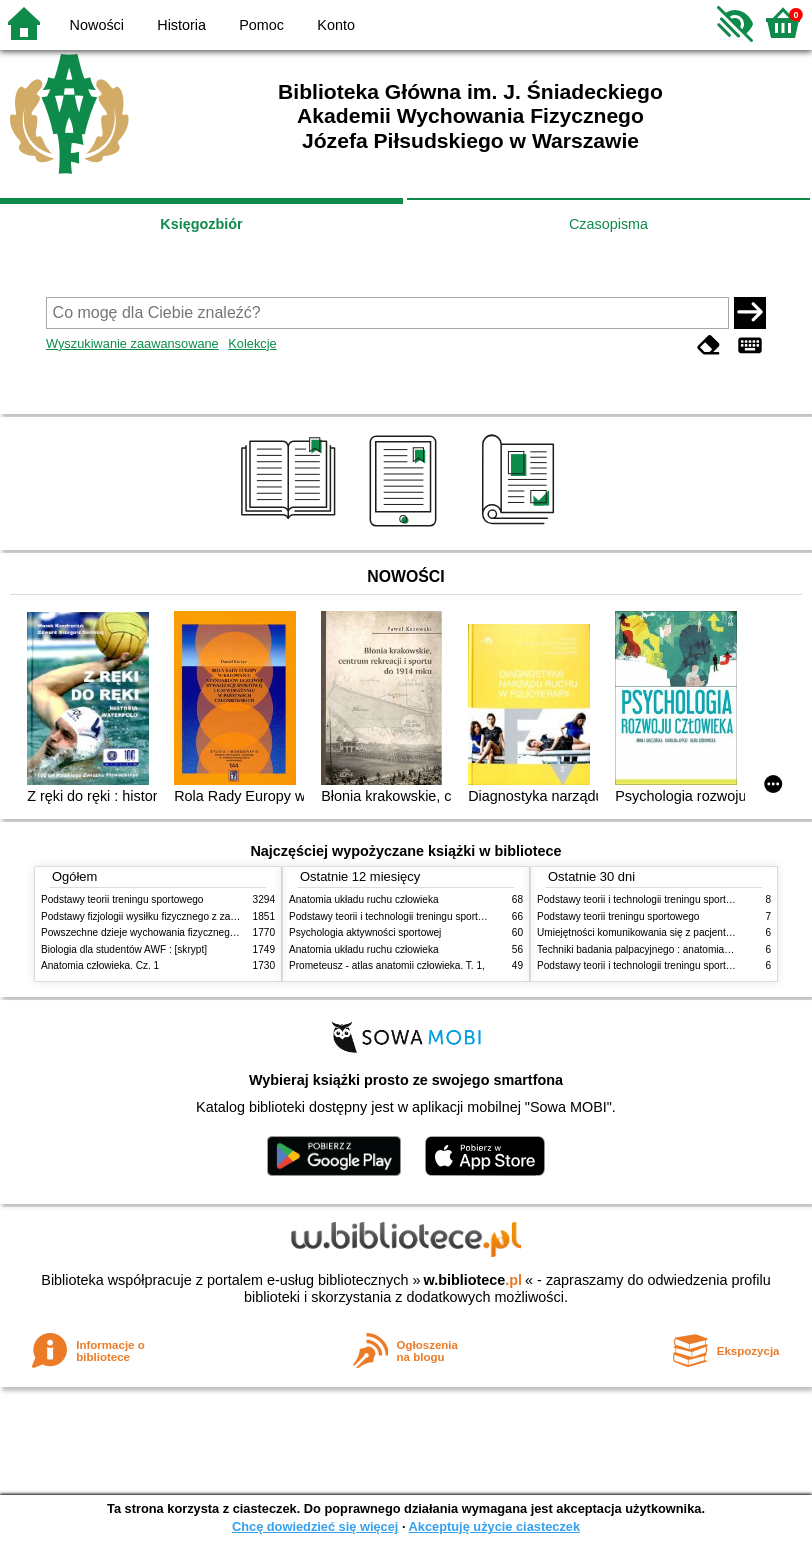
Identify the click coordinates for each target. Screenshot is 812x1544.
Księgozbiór (201, 224)
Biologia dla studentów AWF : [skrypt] (124, 949)
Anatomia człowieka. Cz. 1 (100, 965)
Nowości (97, 25)
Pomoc (261, 25)
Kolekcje (252, 343)
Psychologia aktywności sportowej (365, 932)
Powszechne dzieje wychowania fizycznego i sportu (156, 932)
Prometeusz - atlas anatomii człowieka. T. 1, (387, 965)
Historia (181, 25)
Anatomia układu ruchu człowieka (364, 899)
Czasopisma (608, 224)
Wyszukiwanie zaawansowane (132, 343)
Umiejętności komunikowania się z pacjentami (639, 932)
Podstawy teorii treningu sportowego (122, 899)
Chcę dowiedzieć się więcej (315, 1526)
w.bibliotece (472, 1280)
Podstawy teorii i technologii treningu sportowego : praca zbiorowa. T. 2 (447, 916)
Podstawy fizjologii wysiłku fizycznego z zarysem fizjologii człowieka (192, 916)
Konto (336, 25)
